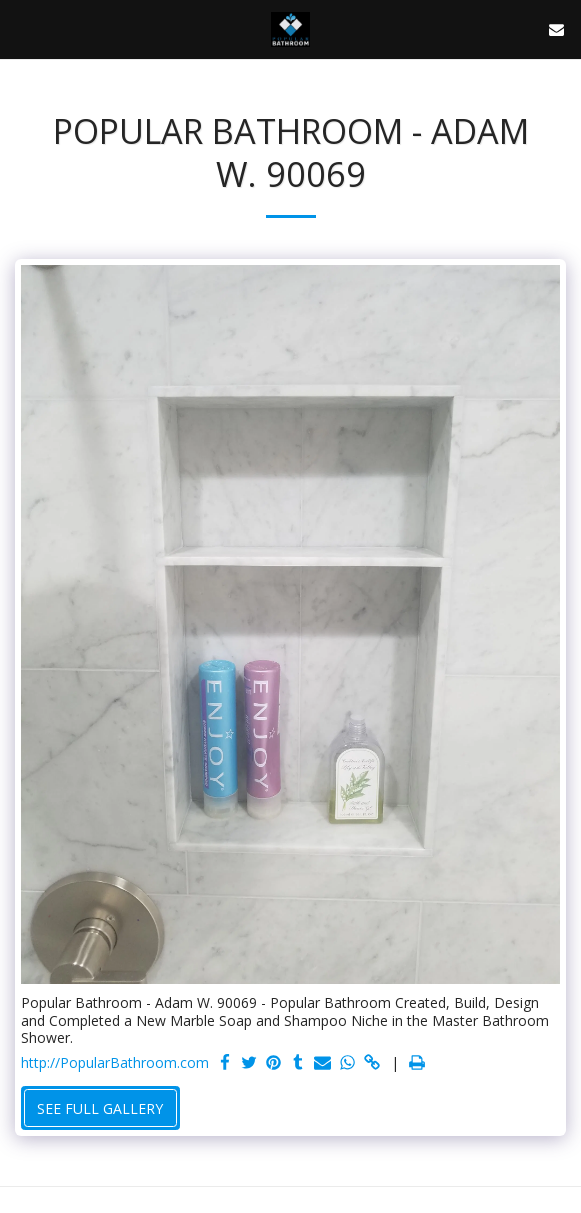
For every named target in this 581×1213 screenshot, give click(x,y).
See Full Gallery (100, 1108)
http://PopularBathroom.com (115, 1063)
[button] (22, 28)
